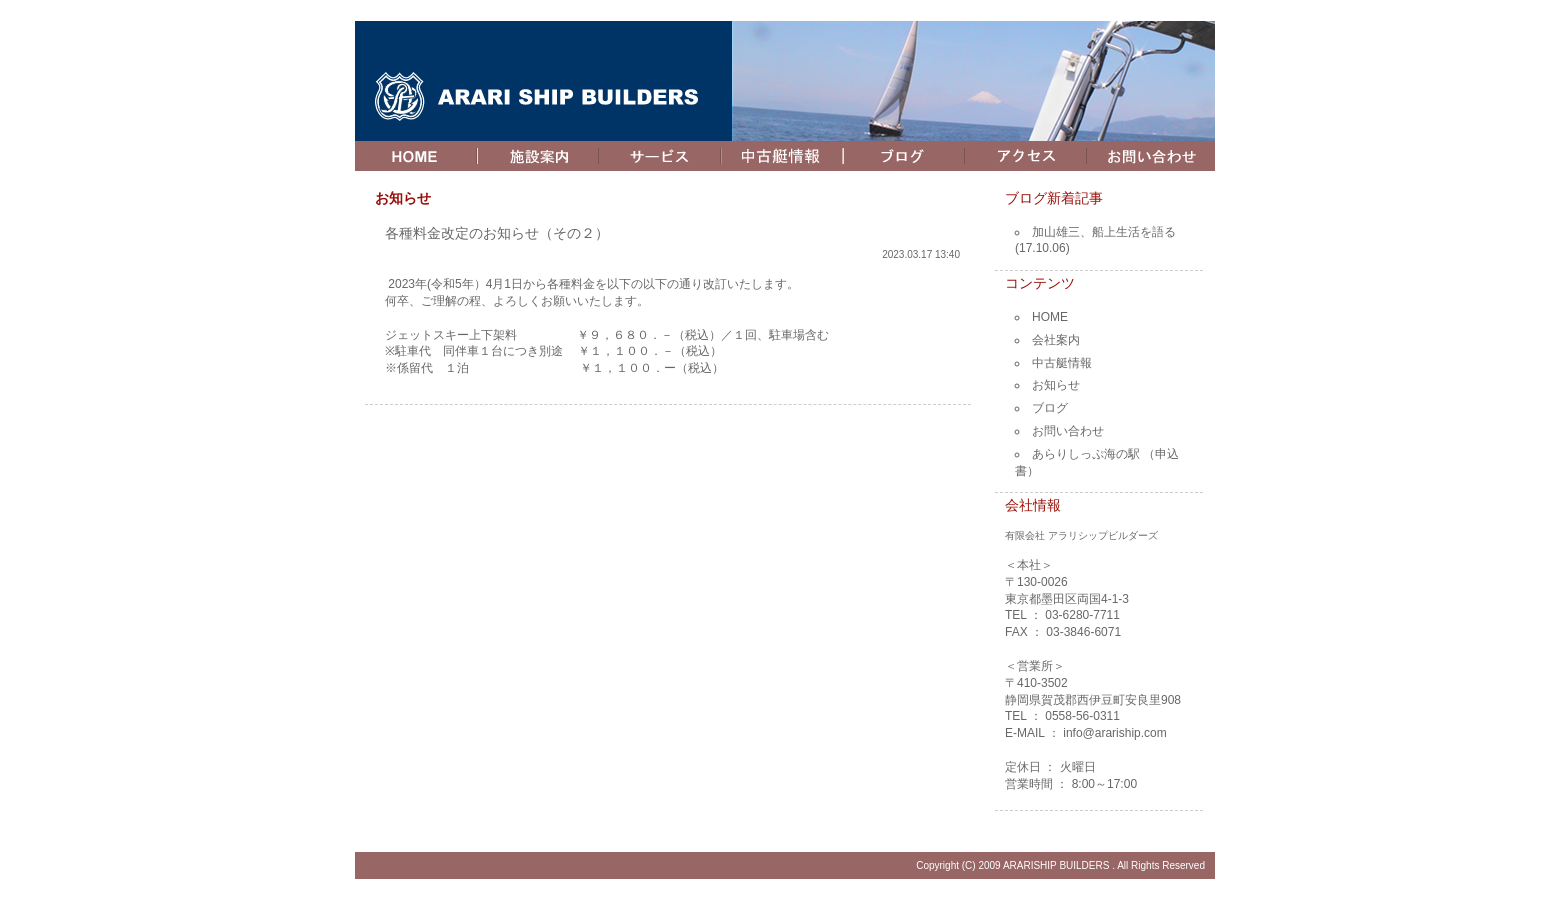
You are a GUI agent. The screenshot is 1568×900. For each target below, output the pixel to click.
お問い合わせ (1068, 431)
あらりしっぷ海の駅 (1086, 454)
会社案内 (1056, 340)
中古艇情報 (1062, 363)
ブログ (1050, 408)
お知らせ (1056, 385)
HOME (1050, 317)
